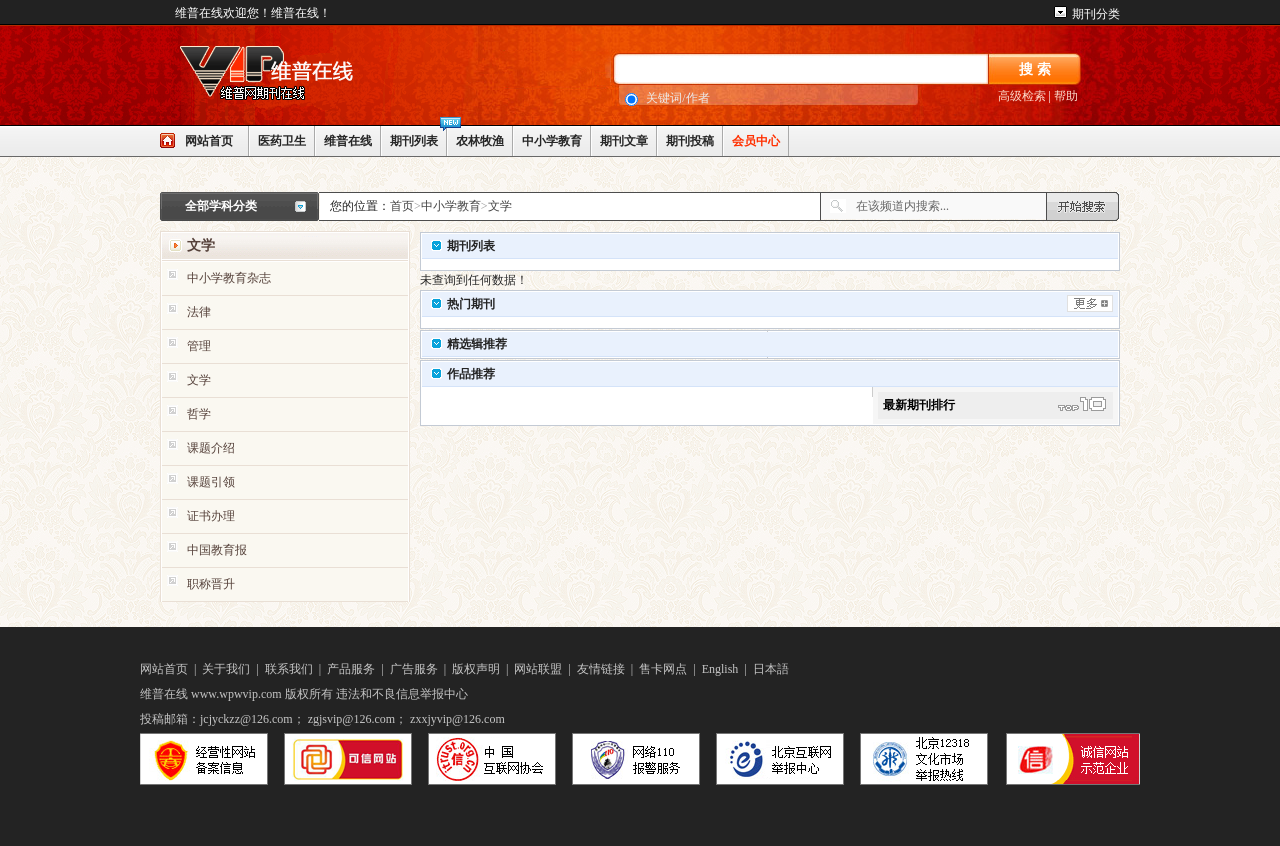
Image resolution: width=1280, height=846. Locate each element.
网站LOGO (310, 76)
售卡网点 (663, 669)
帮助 (1066, 96)
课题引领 (211, 482)
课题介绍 (211, 448)
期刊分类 (1096, 14)
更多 (1090, 303)
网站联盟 (538, 669)
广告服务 (414, 669)
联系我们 (289, 669)
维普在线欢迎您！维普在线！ (253, 13)
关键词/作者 (677, 98)
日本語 (771, 669)
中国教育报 (217, 550)
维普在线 (348, 141)
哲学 (199, 414)
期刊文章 (624, 141)
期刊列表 (414, 141)
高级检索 (1022, 96)
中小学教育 (552, 141)
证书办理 (211, 516)
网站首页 (209, 141)
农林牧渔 (480, 141)
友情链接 (601, 669)
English (720, 669)
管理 (199, 346)
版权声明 (476, 669)
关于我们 (226, 669)
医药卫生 (282, 141)
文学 (500, 206)
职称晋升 (211, 584)
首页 (402, 206)
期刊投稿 (690, 141)
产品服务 (351, 669)
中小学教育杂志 (229, 278)
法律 (199, 312)
